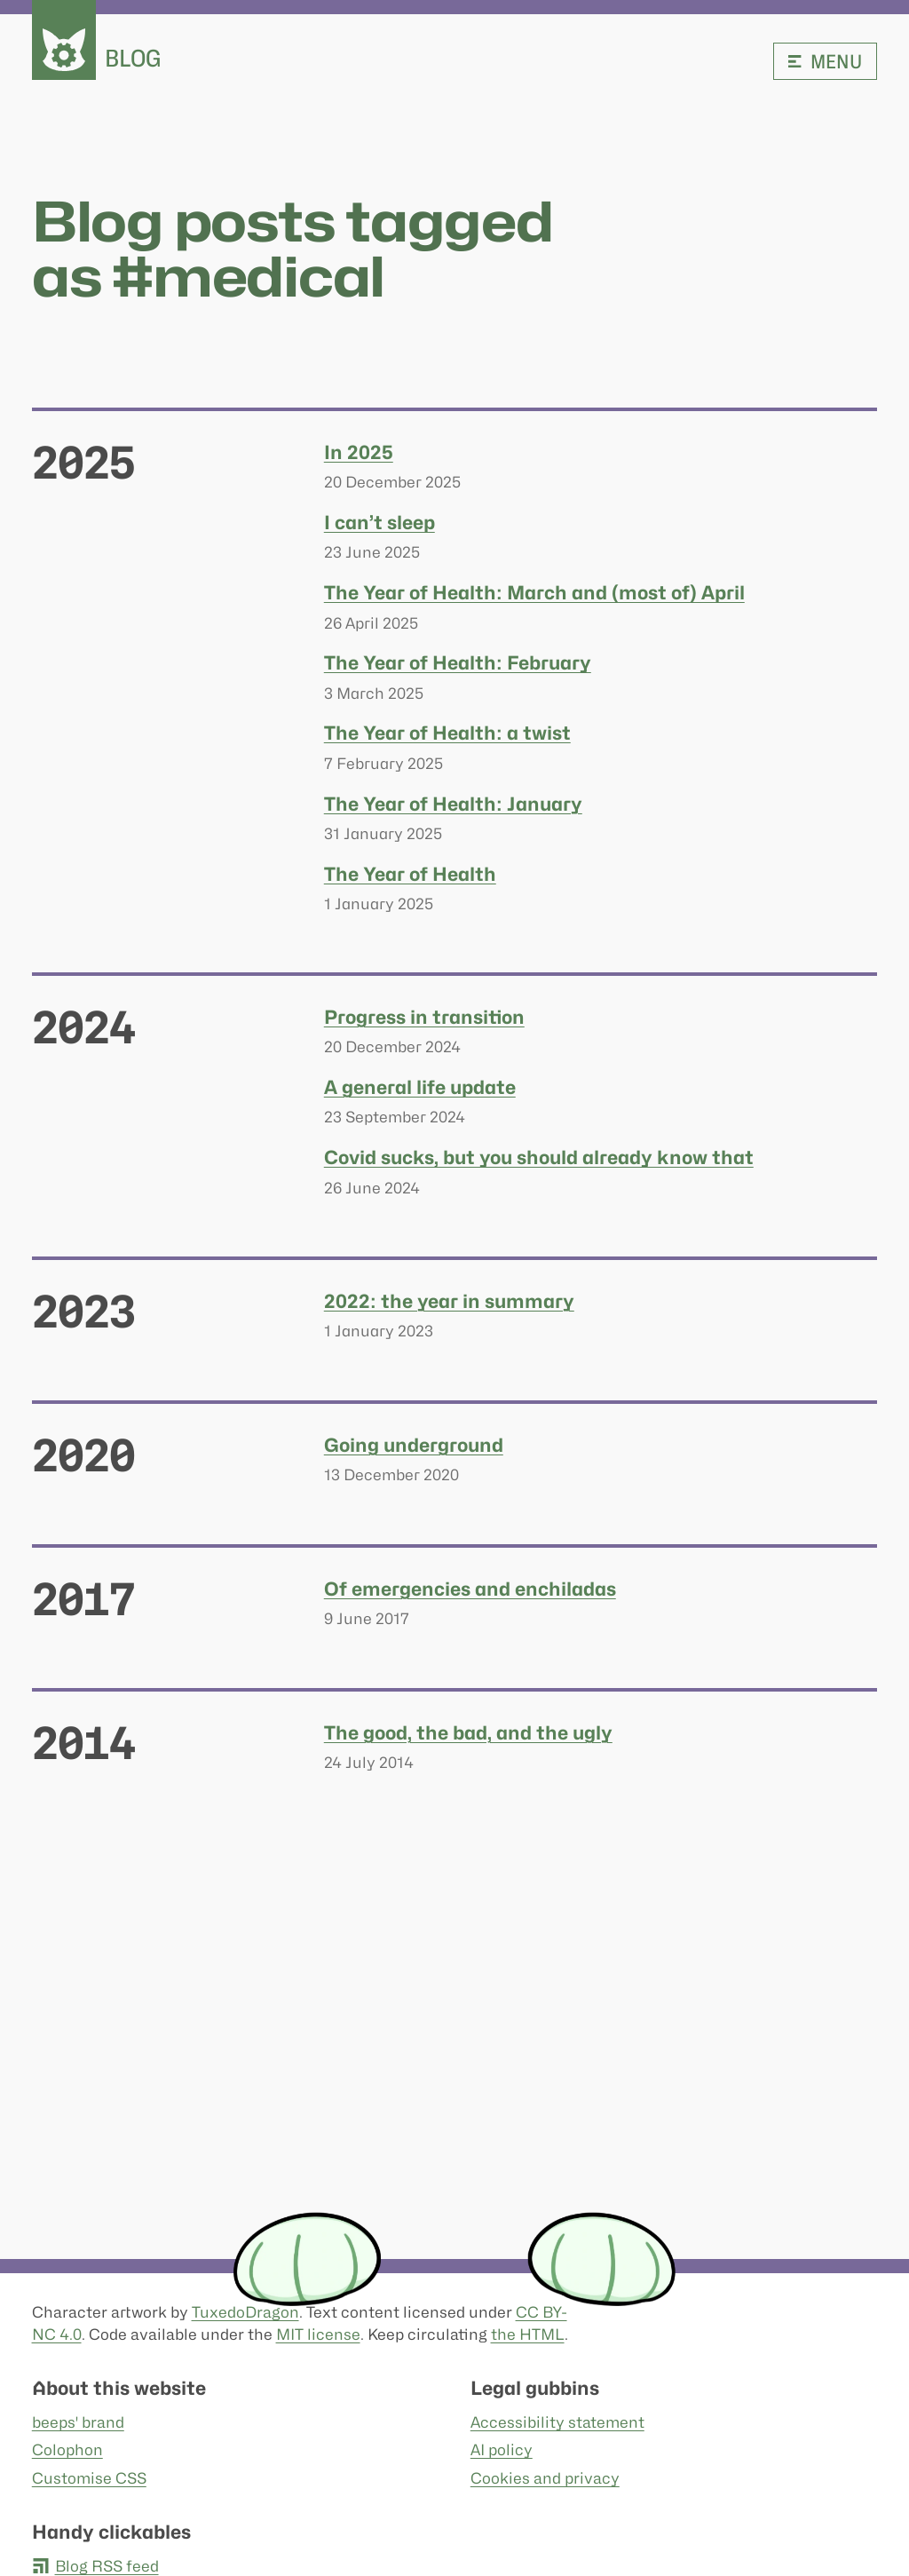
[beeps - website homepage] (64, 40)
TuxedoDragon (245, 2312)
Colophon (67, 2451)
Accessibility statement (557, 2422)
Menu (825, 62)
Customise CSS (89, 2478)
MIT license (318, 2334)
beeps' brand (78, 2422)
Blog (133, 58)
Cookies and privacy (545, 2478)
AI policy (501, 2451)
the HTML (528, 2334)
